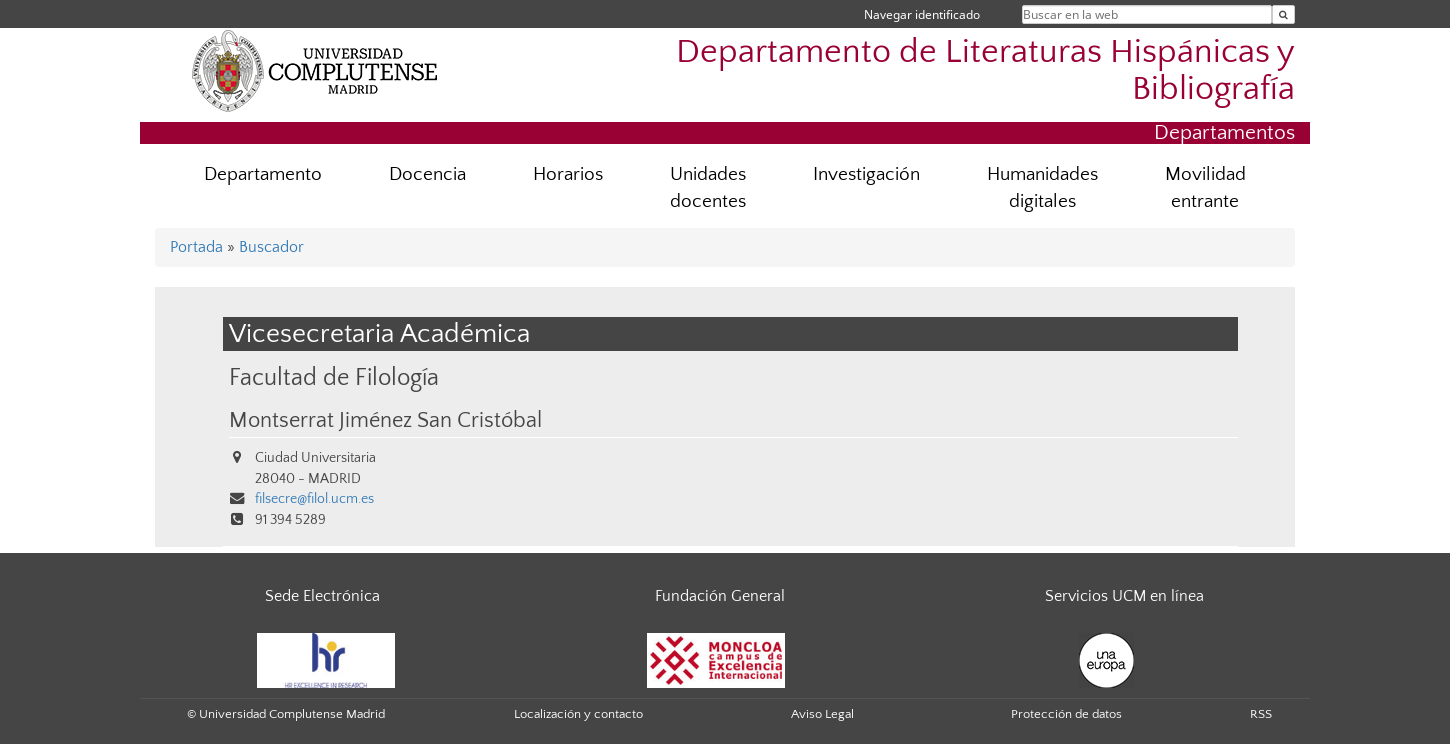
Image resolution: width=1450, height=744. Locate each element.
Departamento (263, 174)
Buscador (271, 247)
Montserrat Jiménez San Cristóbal (385, 421)
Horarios (568, 174)
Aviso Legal (822, 714)
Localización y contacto (578, 714)
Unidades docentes (708, 188)
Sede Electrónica (322, 596)
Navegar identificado (922, 14)
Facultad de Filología (334, 377)
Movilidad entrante (1205, 188)
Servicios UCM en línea (1124, 596)
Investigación (866, 174)
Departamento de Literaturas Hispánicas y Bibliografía (985, 71)
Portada (196, 247)
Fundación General (720, 596)
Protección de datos (1066, 714)
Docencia (427, 174)
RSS (1261, 714)
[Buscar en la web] (1283, 14)
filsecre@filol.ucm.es (314, 499)
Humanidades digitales (1042, 188)
